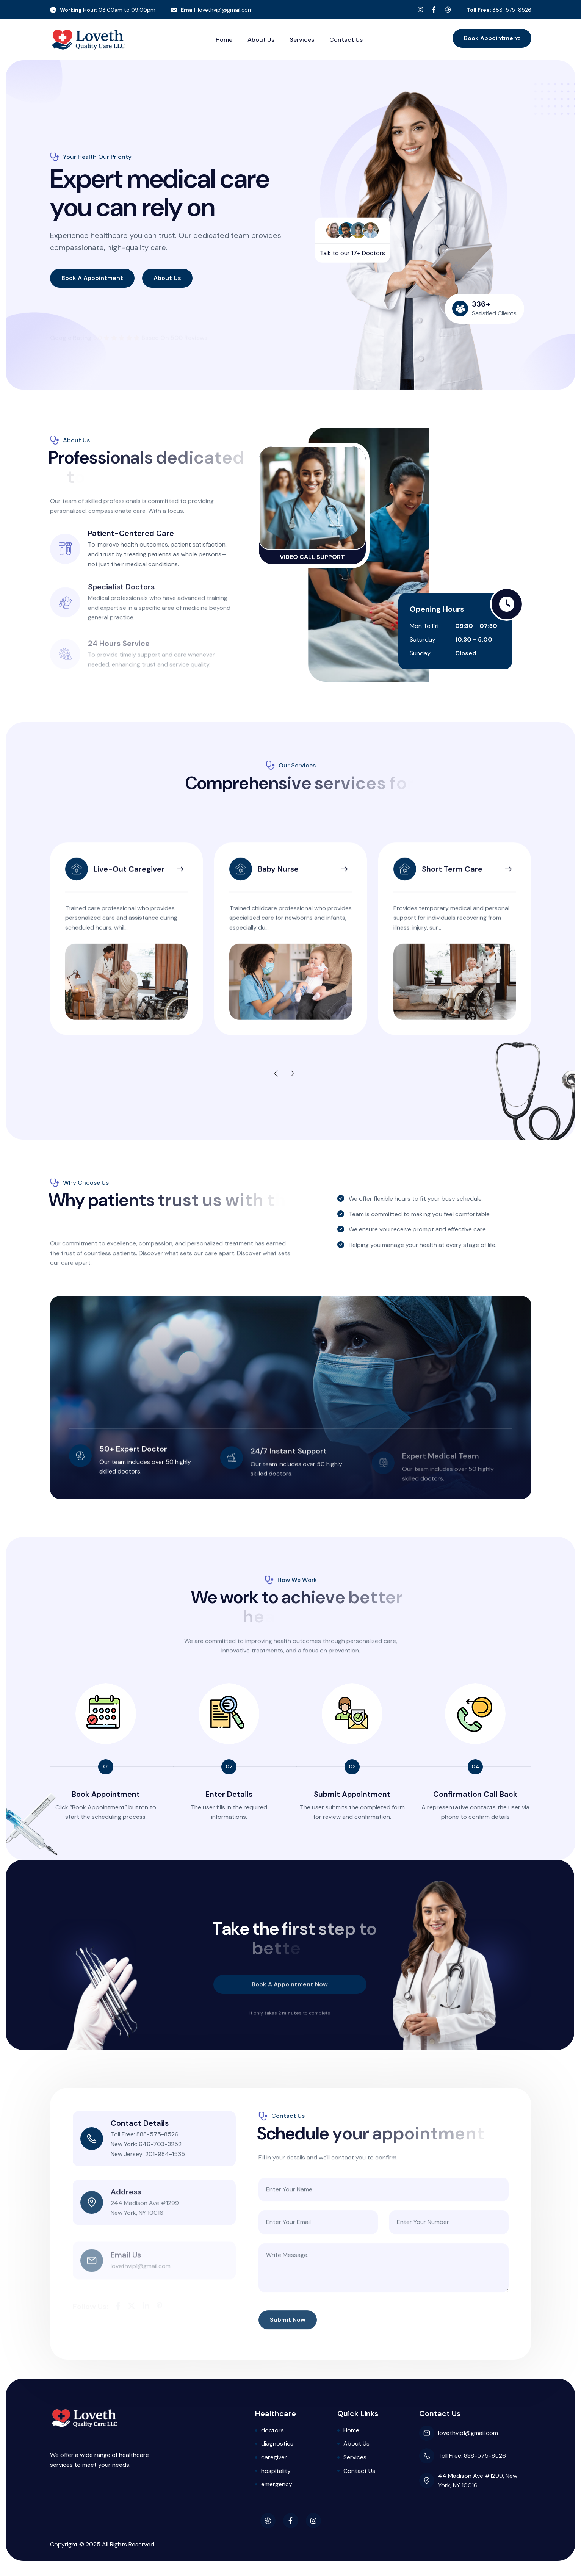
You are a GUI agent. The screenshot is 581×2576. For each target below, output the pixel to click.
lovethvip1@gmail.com (212, 9)
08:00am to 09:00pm (102, 9)
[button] (282, 1074)
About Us (260, 40)
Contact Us (346, 40)
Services (302, 40)
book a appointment (92, 278)
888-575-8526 (499, 9)
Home (224, 40)
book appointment (492, 38)
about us (167, 278)
